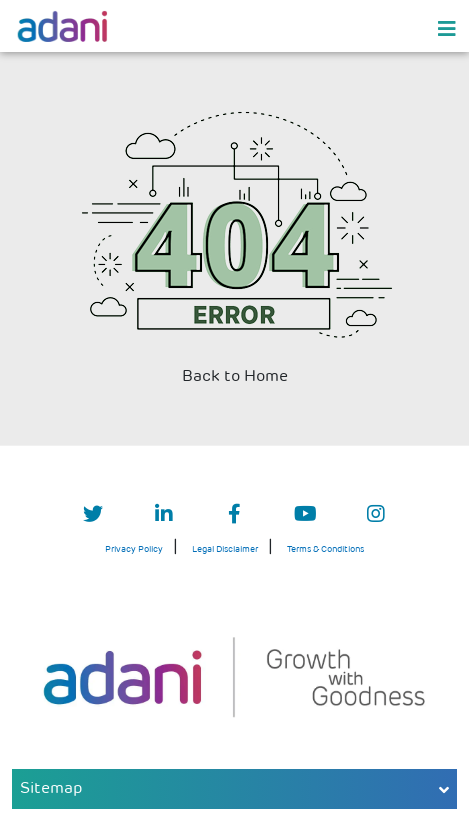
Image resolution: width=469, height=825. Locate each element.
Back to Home (235, 377)
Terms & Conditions (325, 549)
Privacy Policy (134, 549)
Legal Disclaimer (225, 549)
